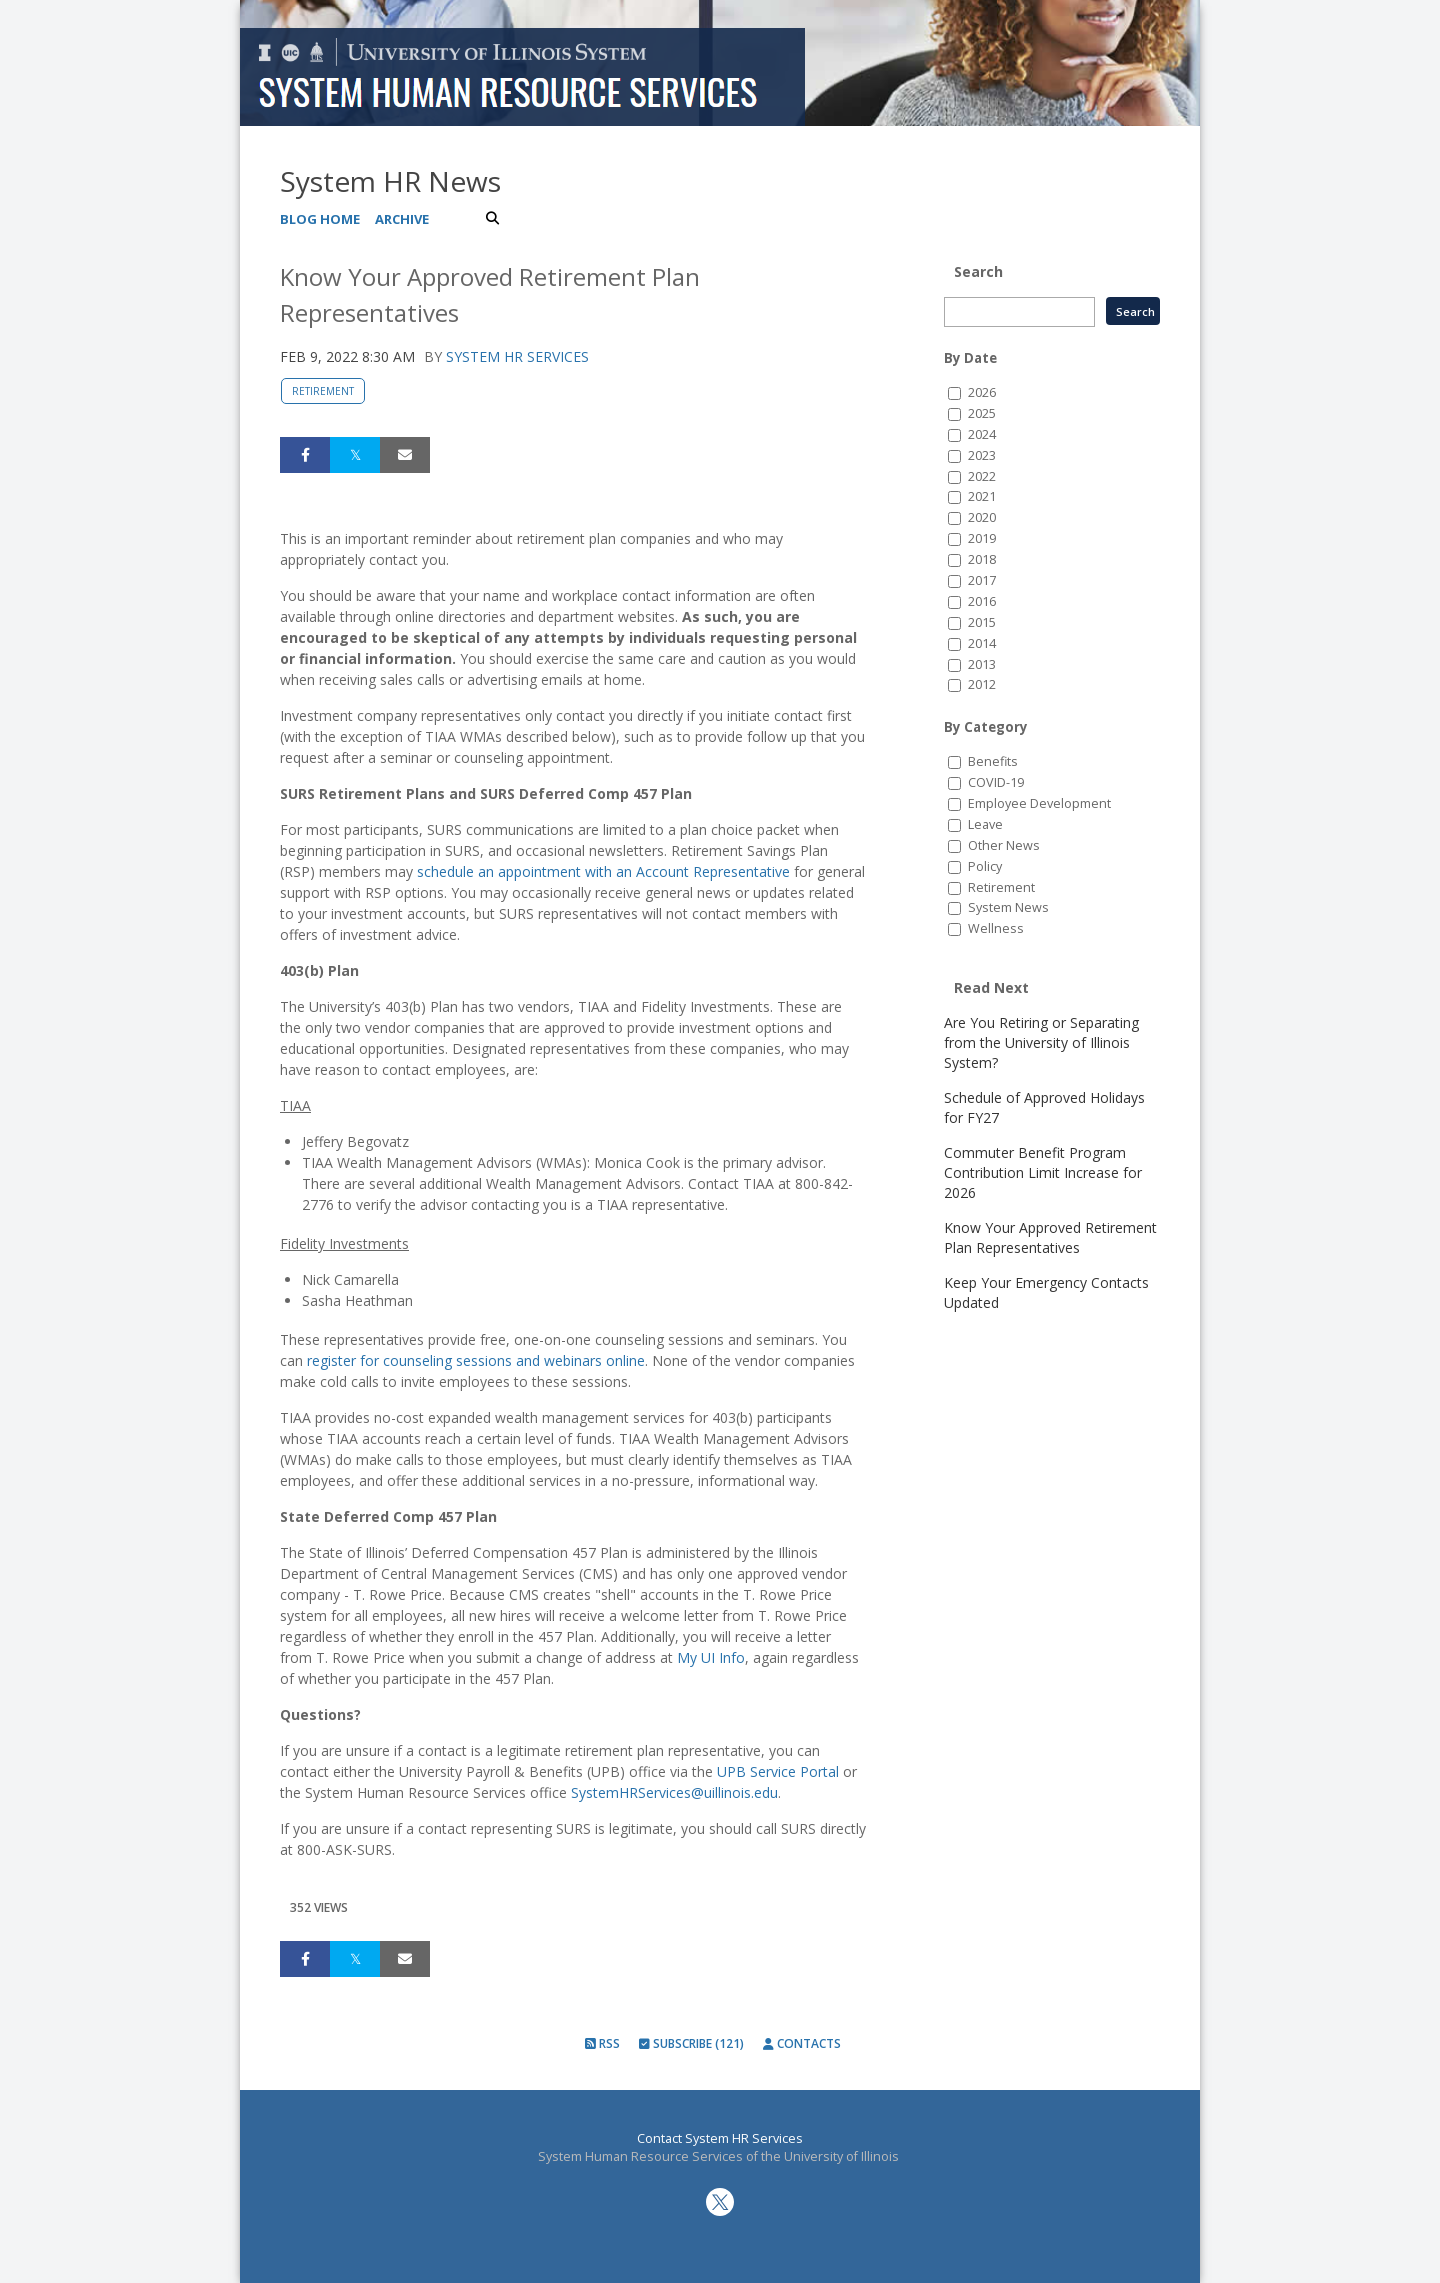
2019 (982, 538)
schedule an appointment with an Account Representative (603, 871)
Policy (985, 866)
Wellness (996, 928)
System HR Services (517, 356)
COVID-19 (996, 782)
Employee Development (1039, 803)
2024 (982, 434)
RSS (602, 2043)
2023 (982, 455)
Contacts (802, 2043)
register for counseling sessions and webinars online (476, 1360)
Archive (402, 219)
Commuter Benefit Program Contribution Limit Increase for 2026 (1043, 1172)
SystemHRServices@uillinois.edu (674, 1792)
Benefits (993, 761)
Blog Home (320, 219)
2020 (982, 517)
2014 (982, 643)
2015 (982, 622)
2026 (982, 392)
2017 (982, 580)
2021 (982, 496)
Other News (1004, 845)
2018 (982, 559)
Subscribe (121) (691, 2043)
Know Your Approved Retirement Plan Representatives (1050, 1237)
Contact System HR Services (720, 2138)
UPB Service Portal (778, 1771)
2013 (982, 664)
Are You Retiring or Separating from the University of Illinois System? (1041, 1042)
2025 (982, 413)
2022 (982, 476)
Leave (985, 824)
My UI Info (711, 1657)
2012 (982, 684)
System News (1008, 907)
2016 (982, 601)
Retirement (323, 391)
